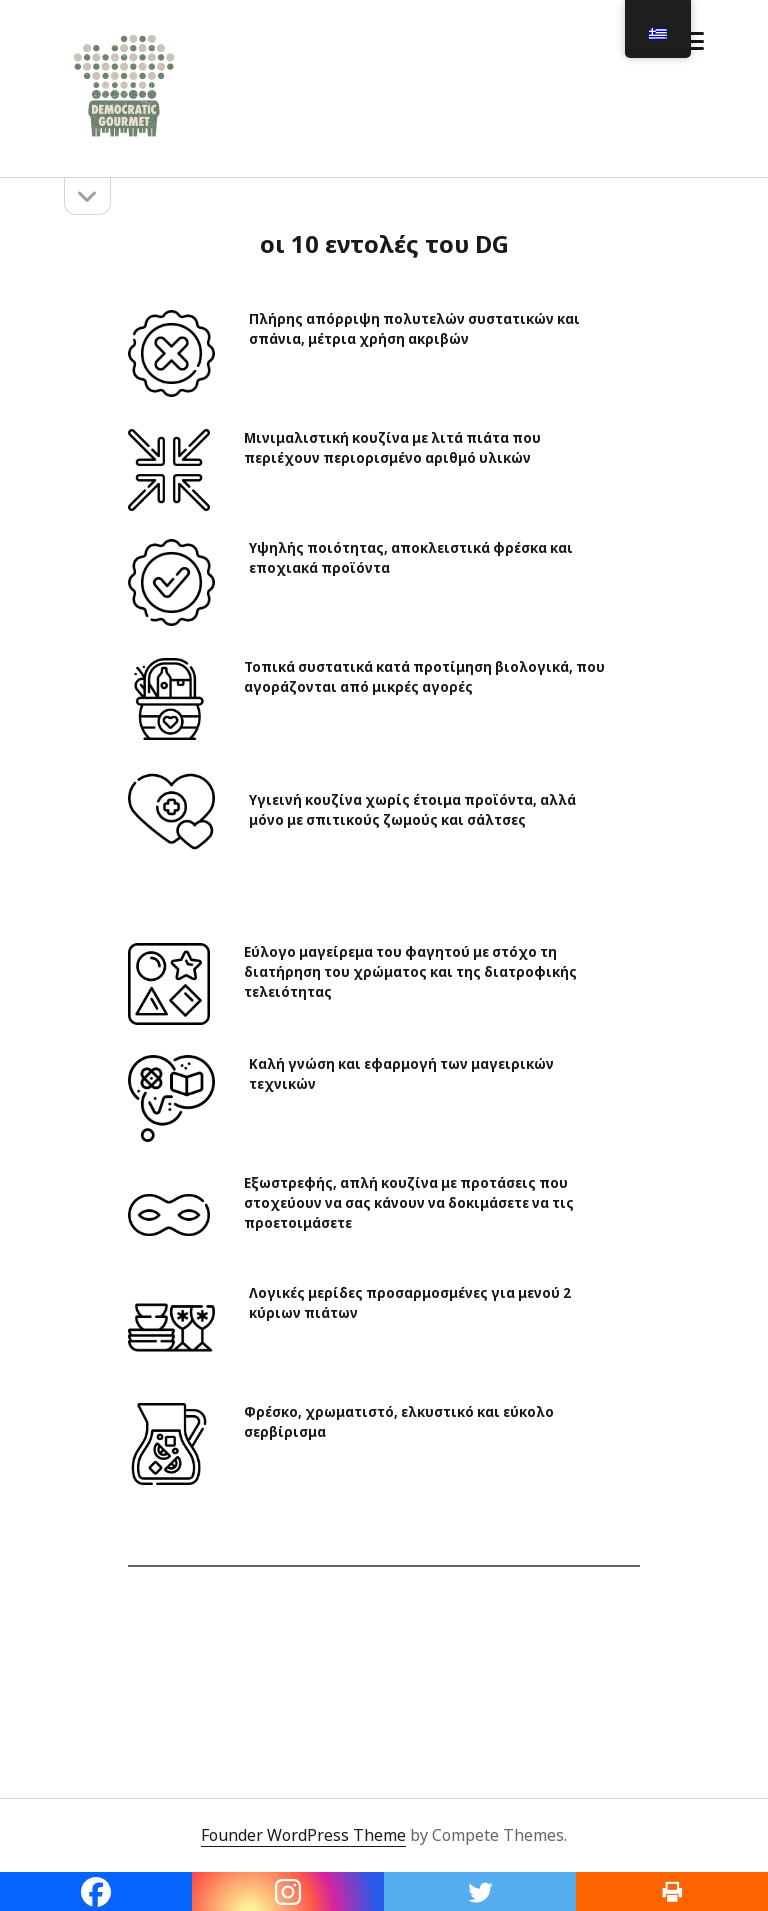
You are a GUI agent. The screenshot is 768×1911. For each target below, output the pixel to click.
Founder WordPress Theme (303, 1835)
